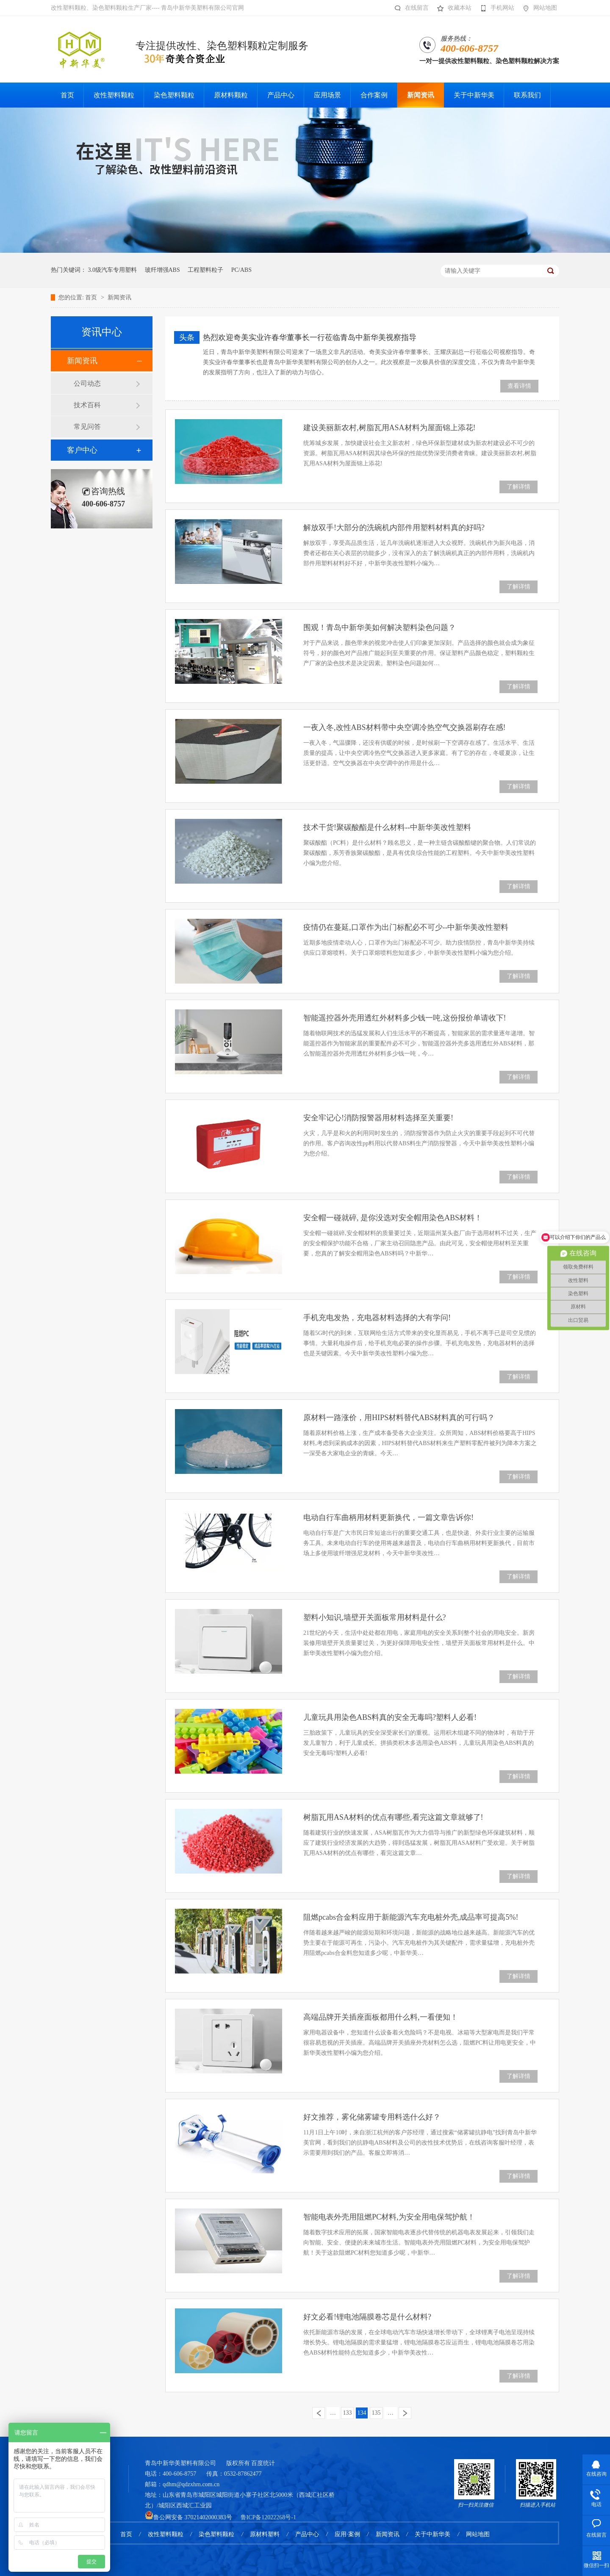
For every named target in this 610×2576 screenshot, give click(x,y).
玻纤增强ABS (162, 270)
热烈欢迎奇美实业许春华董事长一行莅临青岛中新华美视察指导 (309, 337)
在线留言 (409, 8)
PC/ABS (241, 270)
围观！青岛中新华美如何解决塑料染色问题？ (379, 627)
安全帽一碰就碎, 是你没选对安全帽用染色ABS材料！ (392, 1217)
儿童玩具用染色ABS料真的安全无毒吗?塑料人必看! (390, 1717)
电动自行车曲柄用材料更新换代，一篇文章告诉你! (388, 1517)
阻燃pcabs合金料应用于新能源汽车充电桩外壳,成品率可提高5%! (410, 1917)
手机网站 (495, 8)
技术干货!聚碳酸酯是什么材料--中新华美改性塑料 (387, 827)
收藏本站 (452, 8)
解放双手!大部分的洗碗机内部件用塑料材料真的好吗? (394, 527)
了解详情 (518, 487)
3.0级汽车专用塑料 (112, 270)
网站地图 (537, 8)
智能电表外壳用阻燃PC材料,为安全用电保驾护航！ (389, 2217)
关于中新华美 (432, 2534)
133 (347, 2413)
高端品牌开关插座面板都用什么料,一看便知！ (380, 2017)
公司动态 (87, 383)
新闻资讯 (119, 297)
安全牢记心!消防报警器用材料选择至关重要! (378, 1118)
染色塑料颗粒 (216, 2534)
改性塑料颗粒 (165, 2534)
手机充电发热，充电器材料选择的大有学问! (377, 1317)
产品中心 (307, 2534)
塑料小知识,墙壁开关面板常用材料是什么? (374, 1617)
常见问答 (87, 426)
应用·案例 (347, 2534)
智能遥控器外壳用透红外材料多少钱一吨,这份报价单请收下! (404, 1018)
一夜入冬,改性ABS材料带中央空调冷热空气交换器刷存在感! (404, 727)
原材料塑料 (265, 2534)
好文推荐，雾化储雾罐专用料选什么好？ (372, 2117)
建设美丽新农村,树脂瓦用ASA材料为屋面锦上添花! (389, 427)
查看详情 (519, 386)
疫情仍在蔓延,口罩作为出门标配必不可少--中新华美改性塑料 (406, 927)
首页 (92, 297)
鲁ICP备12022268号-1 (268, 2517)
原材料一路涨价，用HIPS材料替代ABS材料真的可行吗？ (399, 1417)
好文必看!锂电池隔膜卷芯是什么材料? (367, 2317)
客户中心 (82, 450)
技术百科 (87, 405)
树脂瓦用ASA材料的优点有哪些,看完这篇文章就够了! (393, 1817)
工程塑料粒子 (205, 270)
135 (376, 2413)
